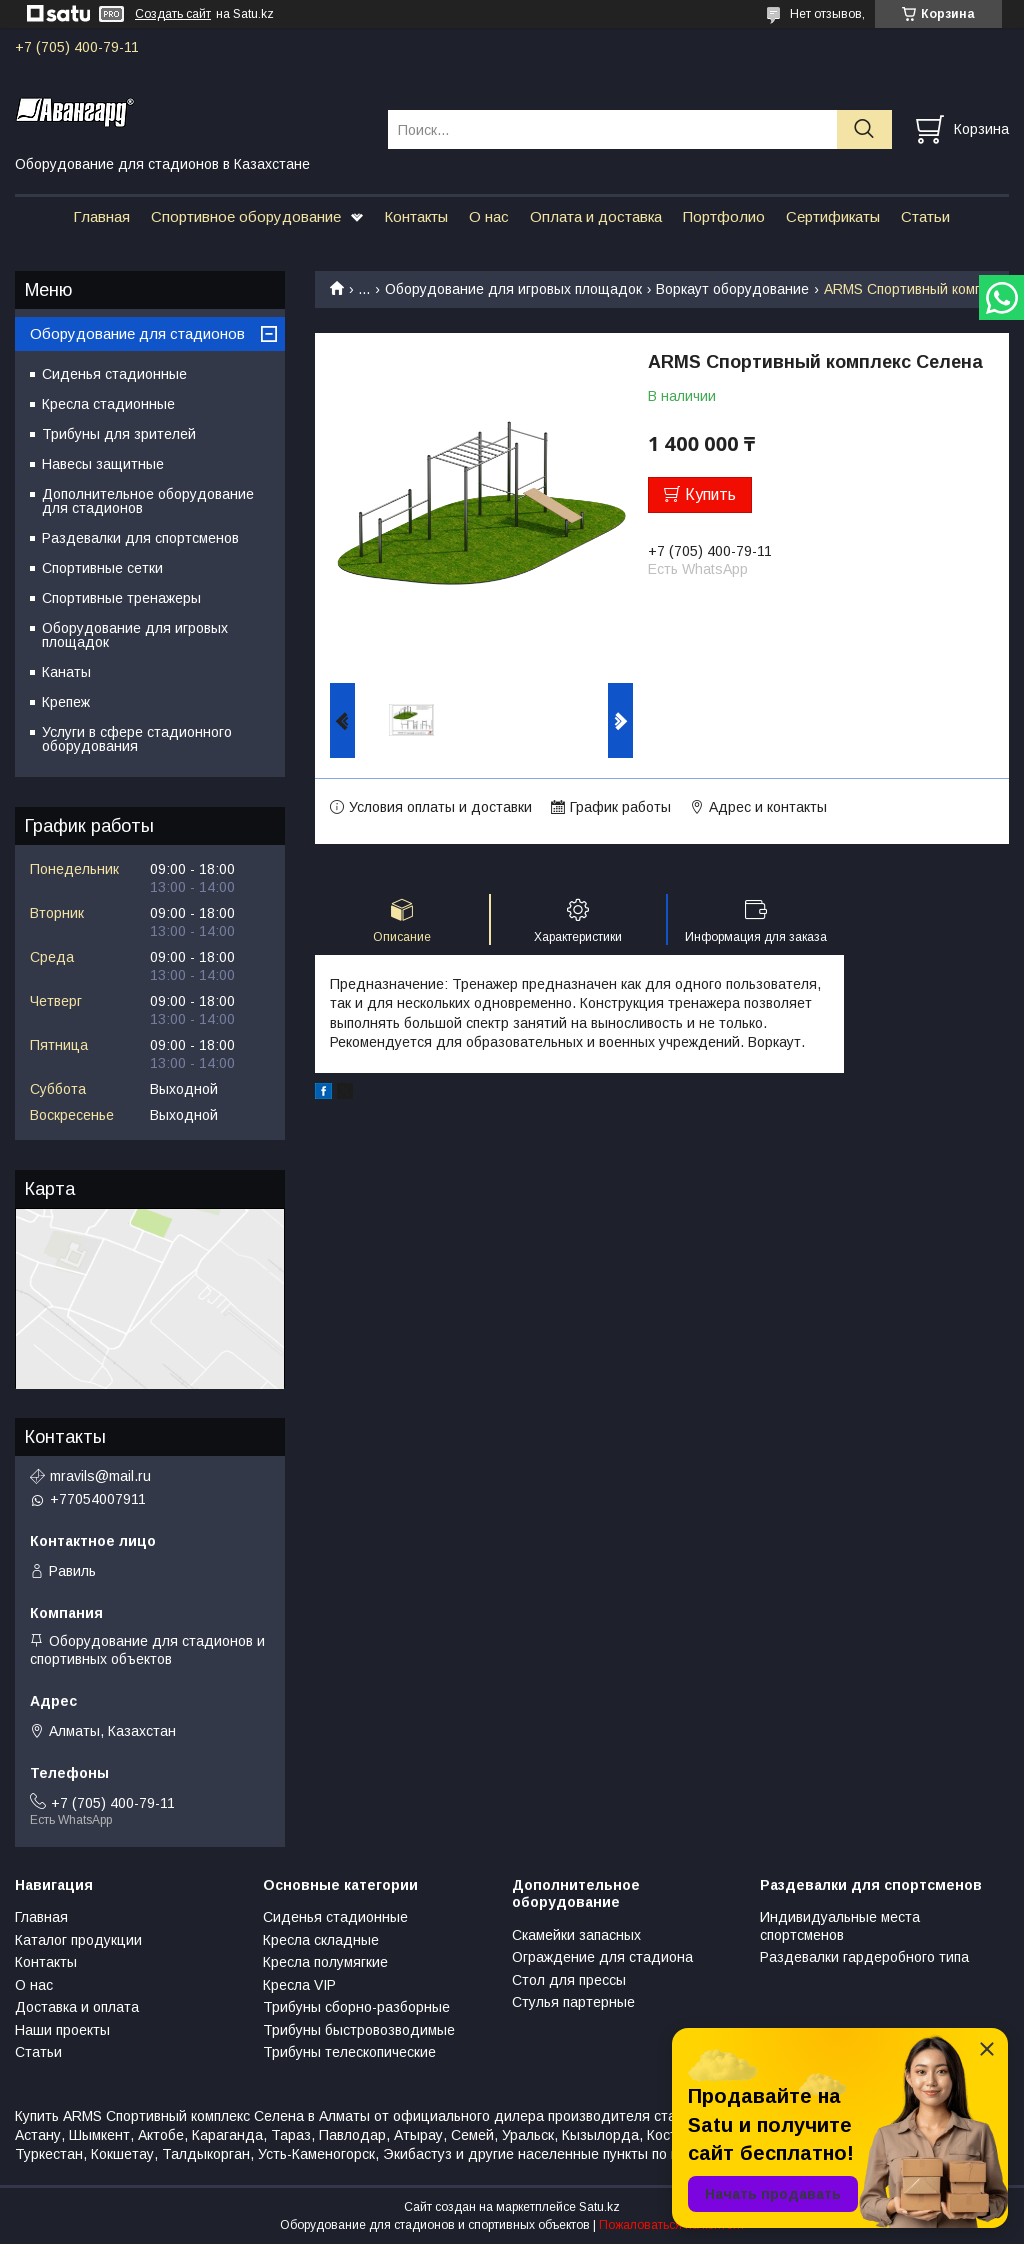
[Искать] (864, 129)
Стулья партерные (573, 2002)
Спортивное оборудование (246, 216)
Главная (101, 216)
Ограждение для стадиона (602, 1957)
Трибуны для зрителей (119, 434)
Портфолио (724, 216)
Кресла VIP (299, 1985)
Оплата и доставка (596, 216)
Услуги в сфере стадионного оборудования (137, 739)
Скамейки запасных (576, 1935)
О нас (489, 216)
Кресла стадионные (108, 404)
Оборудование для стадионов (137, 333)
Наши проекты (62, 2030)
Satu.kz (599, 2207)
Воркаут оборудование (732, 289)
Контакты (416, 216)
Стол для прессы (569, 1980)
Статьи (925, 216)
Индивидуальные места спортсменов (840, 1926)
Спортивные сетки (102, 568)
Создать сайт (173, 14)
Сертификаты (833, 216)
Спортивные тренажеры (121, 598)
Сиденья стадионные (114, 374)
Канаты (66, 672)
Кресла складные (321, 1940)
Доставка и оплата (77, 2007)
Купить (710, 494)
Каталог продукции (78, 1940)
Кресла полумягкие (325, 1962)
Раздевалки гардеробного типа (864, 1957)
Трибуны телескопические (349, 2052)
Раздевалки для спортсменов (140, 538)
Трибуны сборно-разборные (356, 2007)
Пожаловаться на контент (672, 2225)
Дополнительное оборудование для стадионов (148, 501)
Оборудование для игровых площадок (513, 289)
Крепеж (66, 702)
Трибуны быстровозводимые (359, 2030)
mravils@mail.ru (100, 1476)
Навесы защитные (103, 464)
